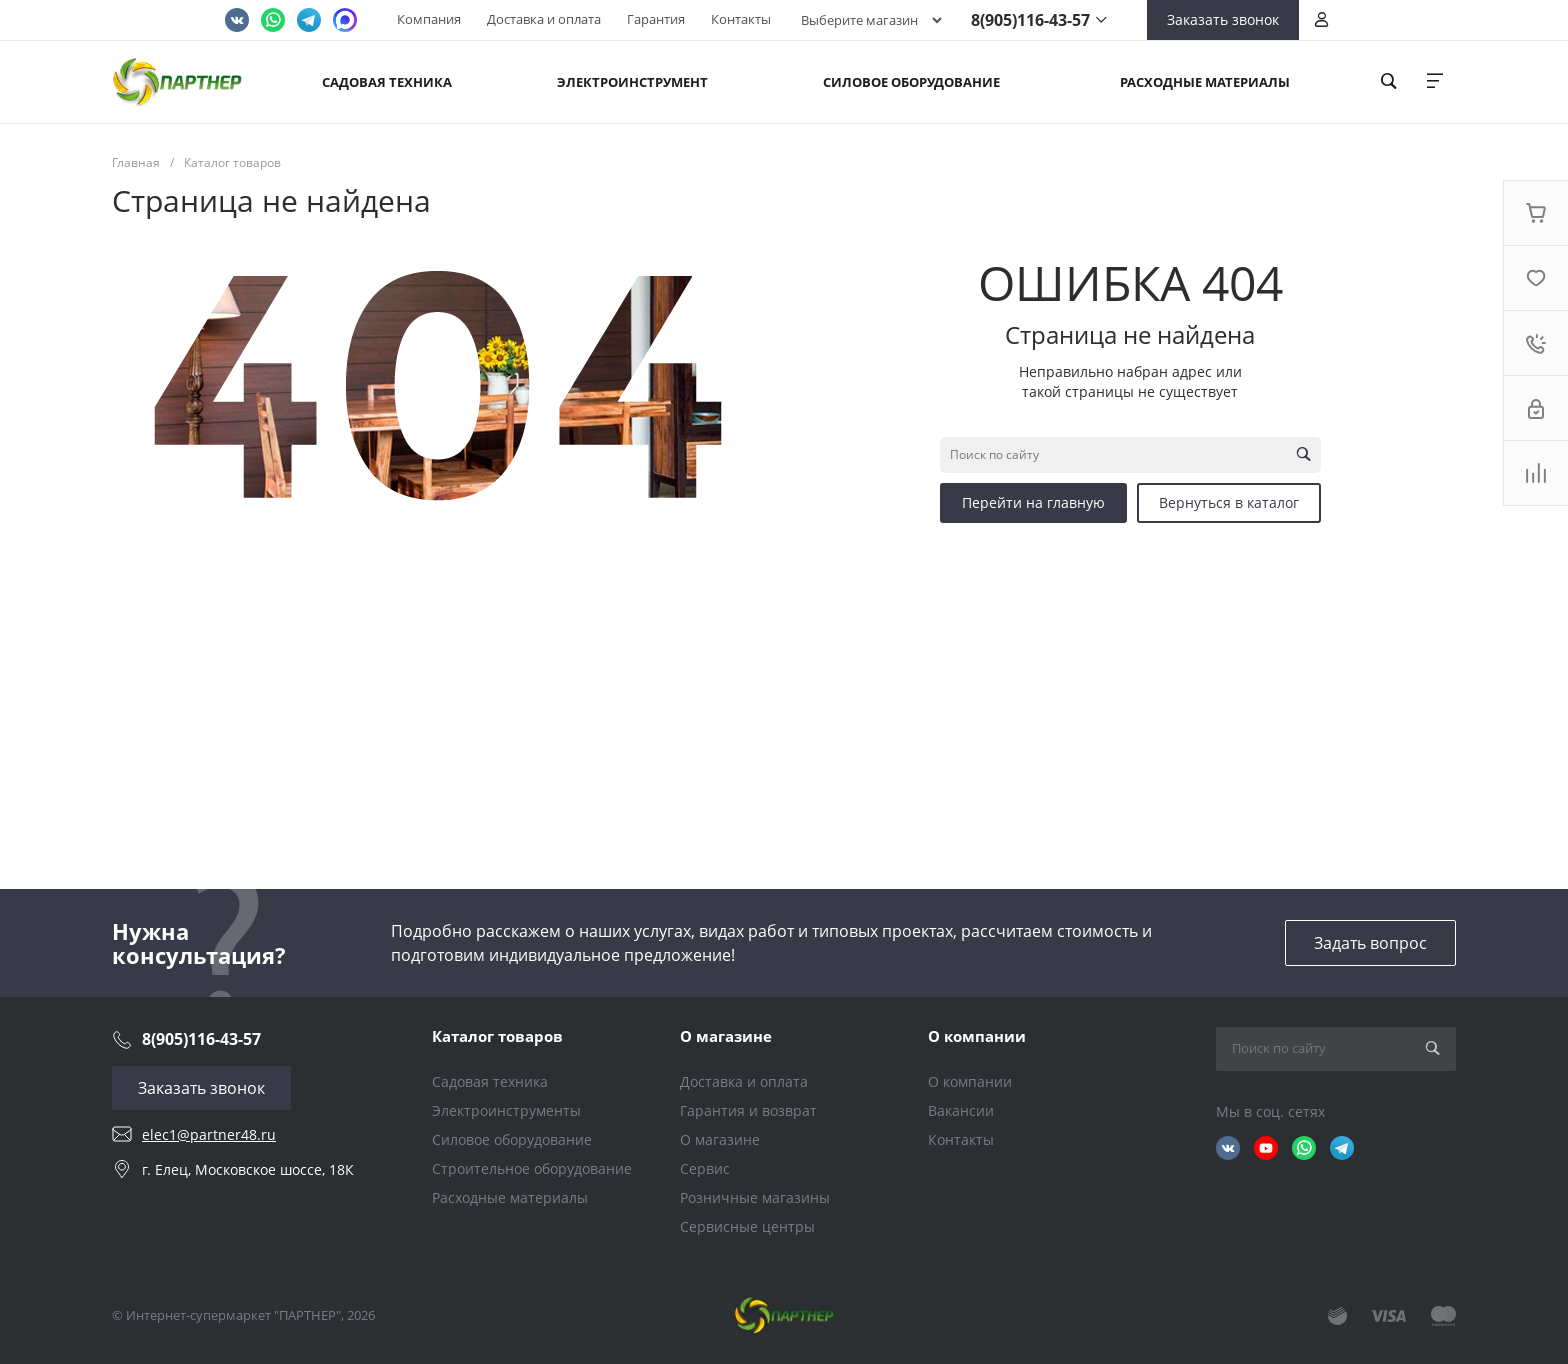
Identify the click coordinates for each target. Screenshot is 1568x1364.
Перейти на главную (1033, 502)
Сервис (705, 1168)
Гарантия (656, 19)
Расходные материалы (510, 1197)
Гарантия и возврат (748, 1110)
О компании (977, 1036)
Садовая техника (490, 1081)
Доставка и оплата (544, 19)
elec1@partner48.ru (209, 1134)
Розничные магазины (755, 1197)
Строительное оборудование (532, 1168)
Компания (429, 19)
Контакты (741, 19)
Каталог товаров (497, 1036)
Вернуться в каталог (1229, 502)
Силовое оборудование (512, 1139)
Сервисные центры (747, 1226)
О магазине (726, 1036)
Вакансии (961, 1110)
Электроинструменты (506, 1110)
